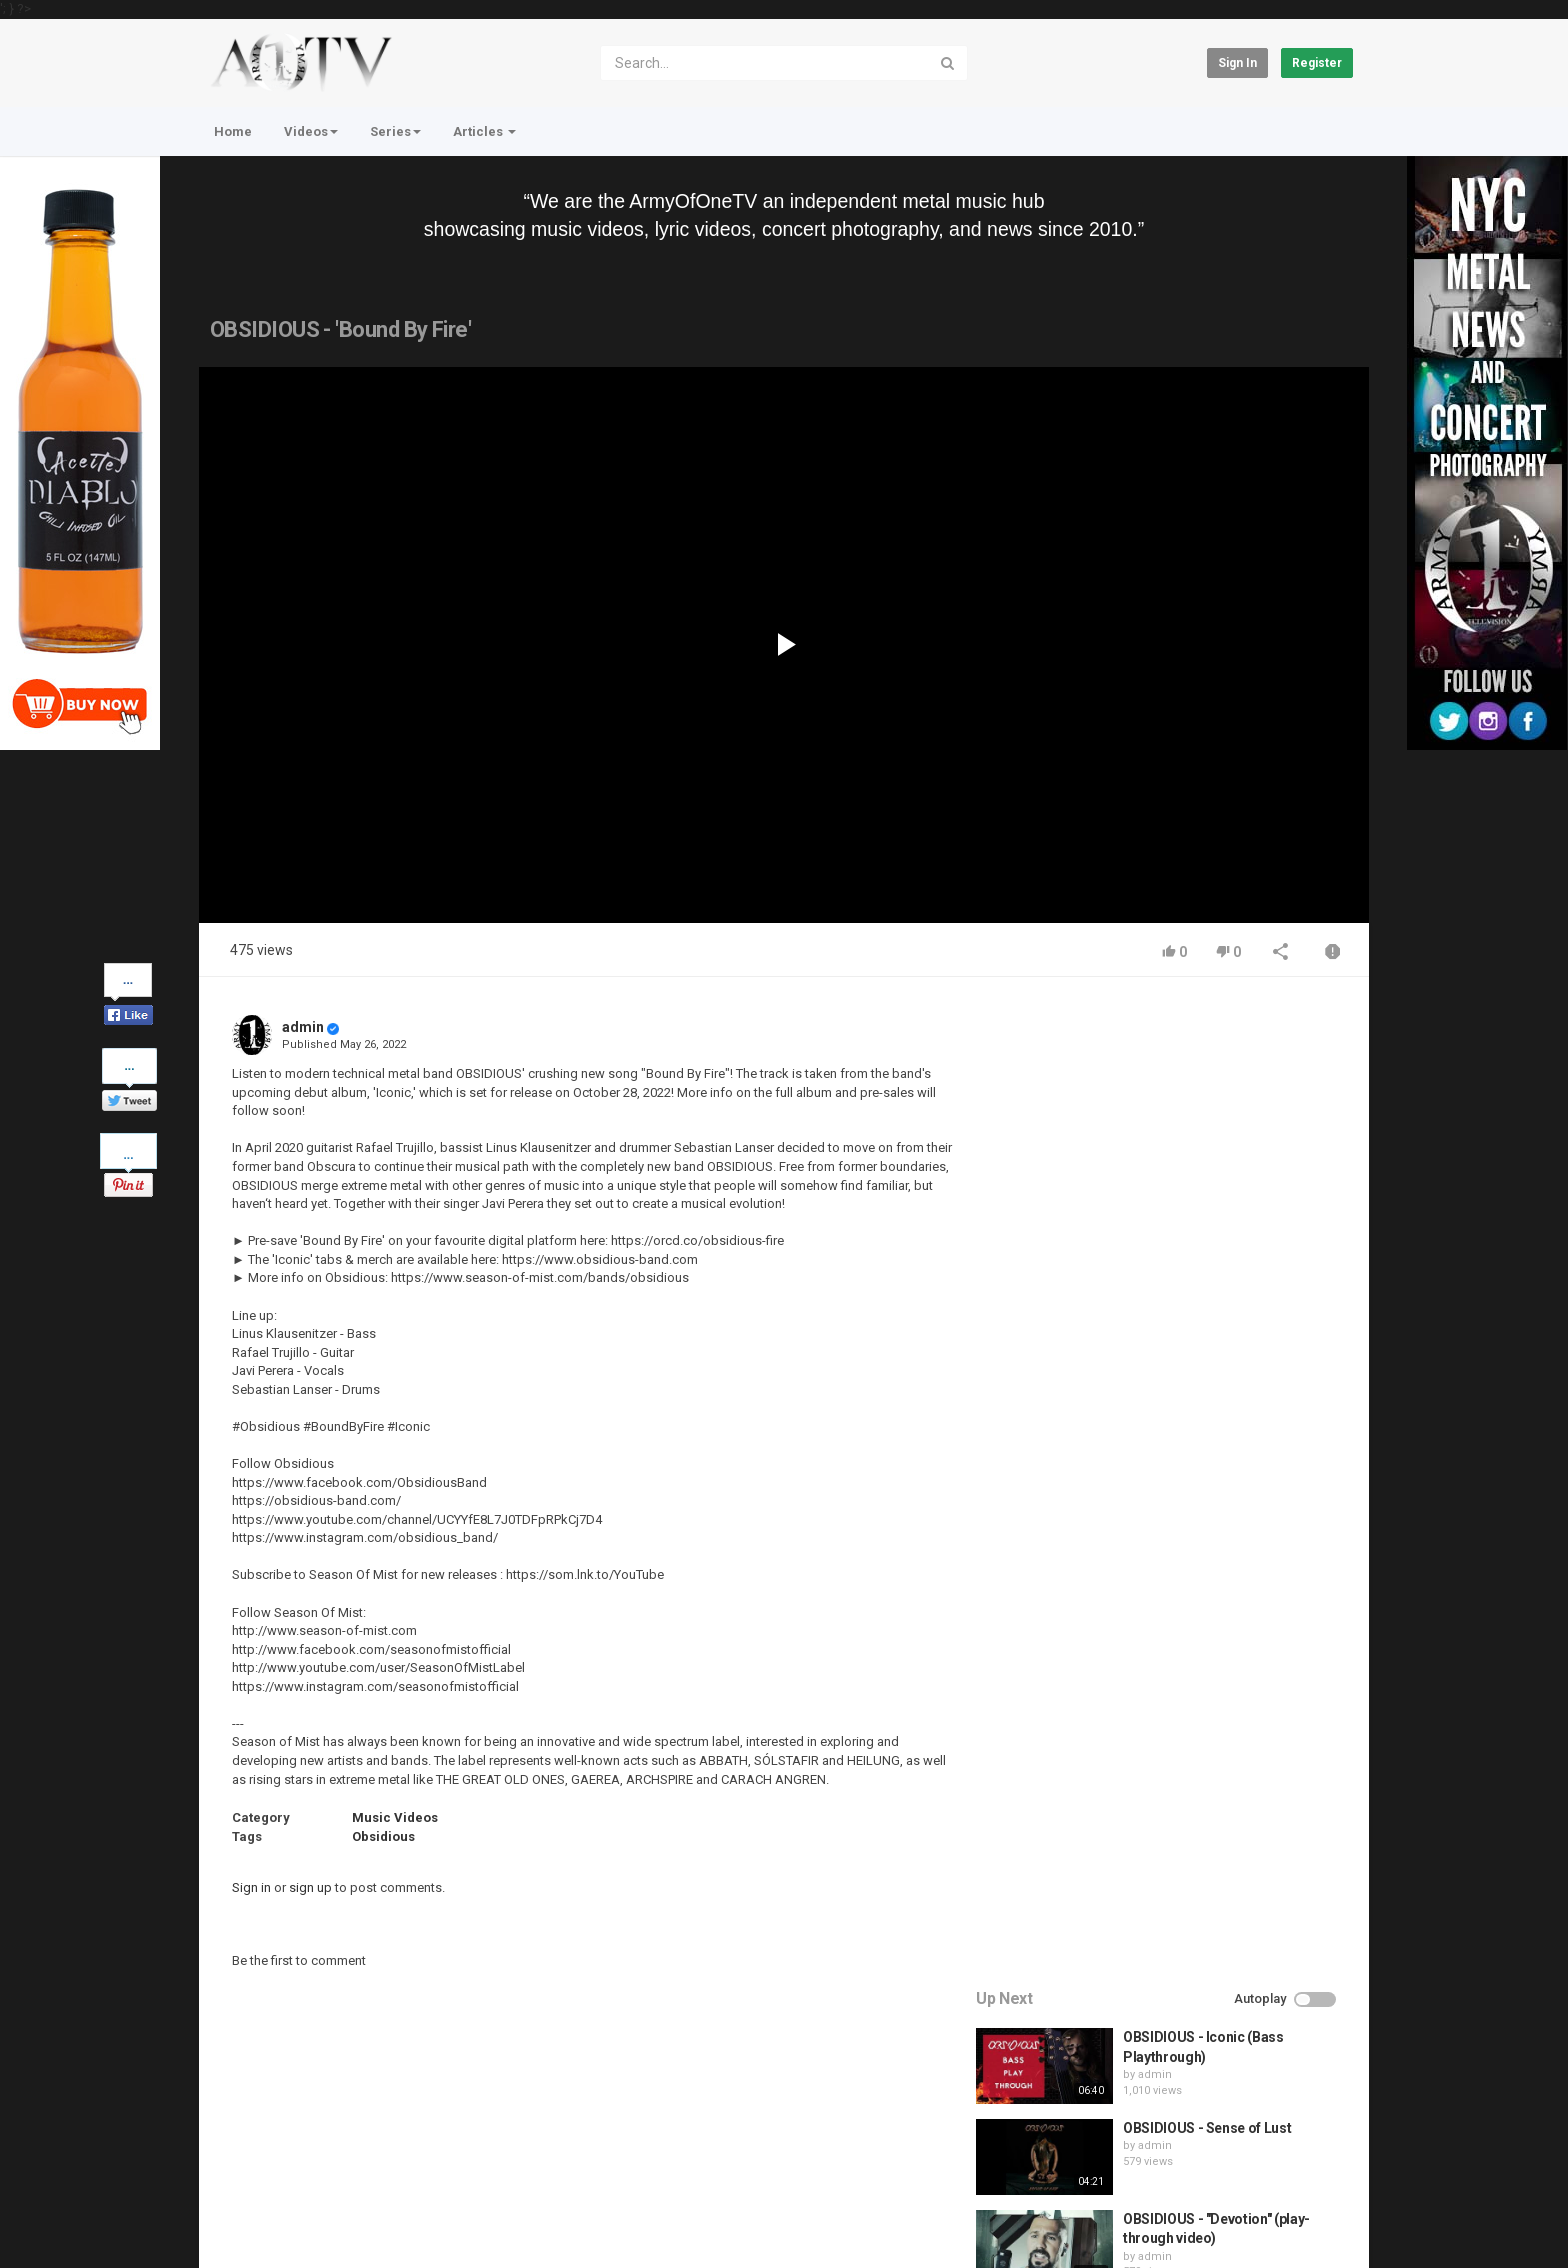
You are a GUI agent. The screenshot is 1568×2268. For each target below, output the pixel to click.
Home (233, 131)
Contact (275, 2169)
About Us (294, 2222)
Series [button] (395, 131)
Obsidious (383, 1836)
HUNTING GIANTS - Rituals (1211, 1324)
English (1320, 2232)
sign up (310, 1887)
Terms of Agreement (378, 2169)
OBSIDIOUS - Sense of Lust (1211, 1143)
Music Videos (395, 1817)
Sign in (1237, 63)
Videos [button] (311, 131)
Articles (484, 131)
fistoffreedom (1178, 1342)
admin (303, 1027)
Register (1317, 63)
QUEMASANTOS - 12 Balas (1210, 1415)
